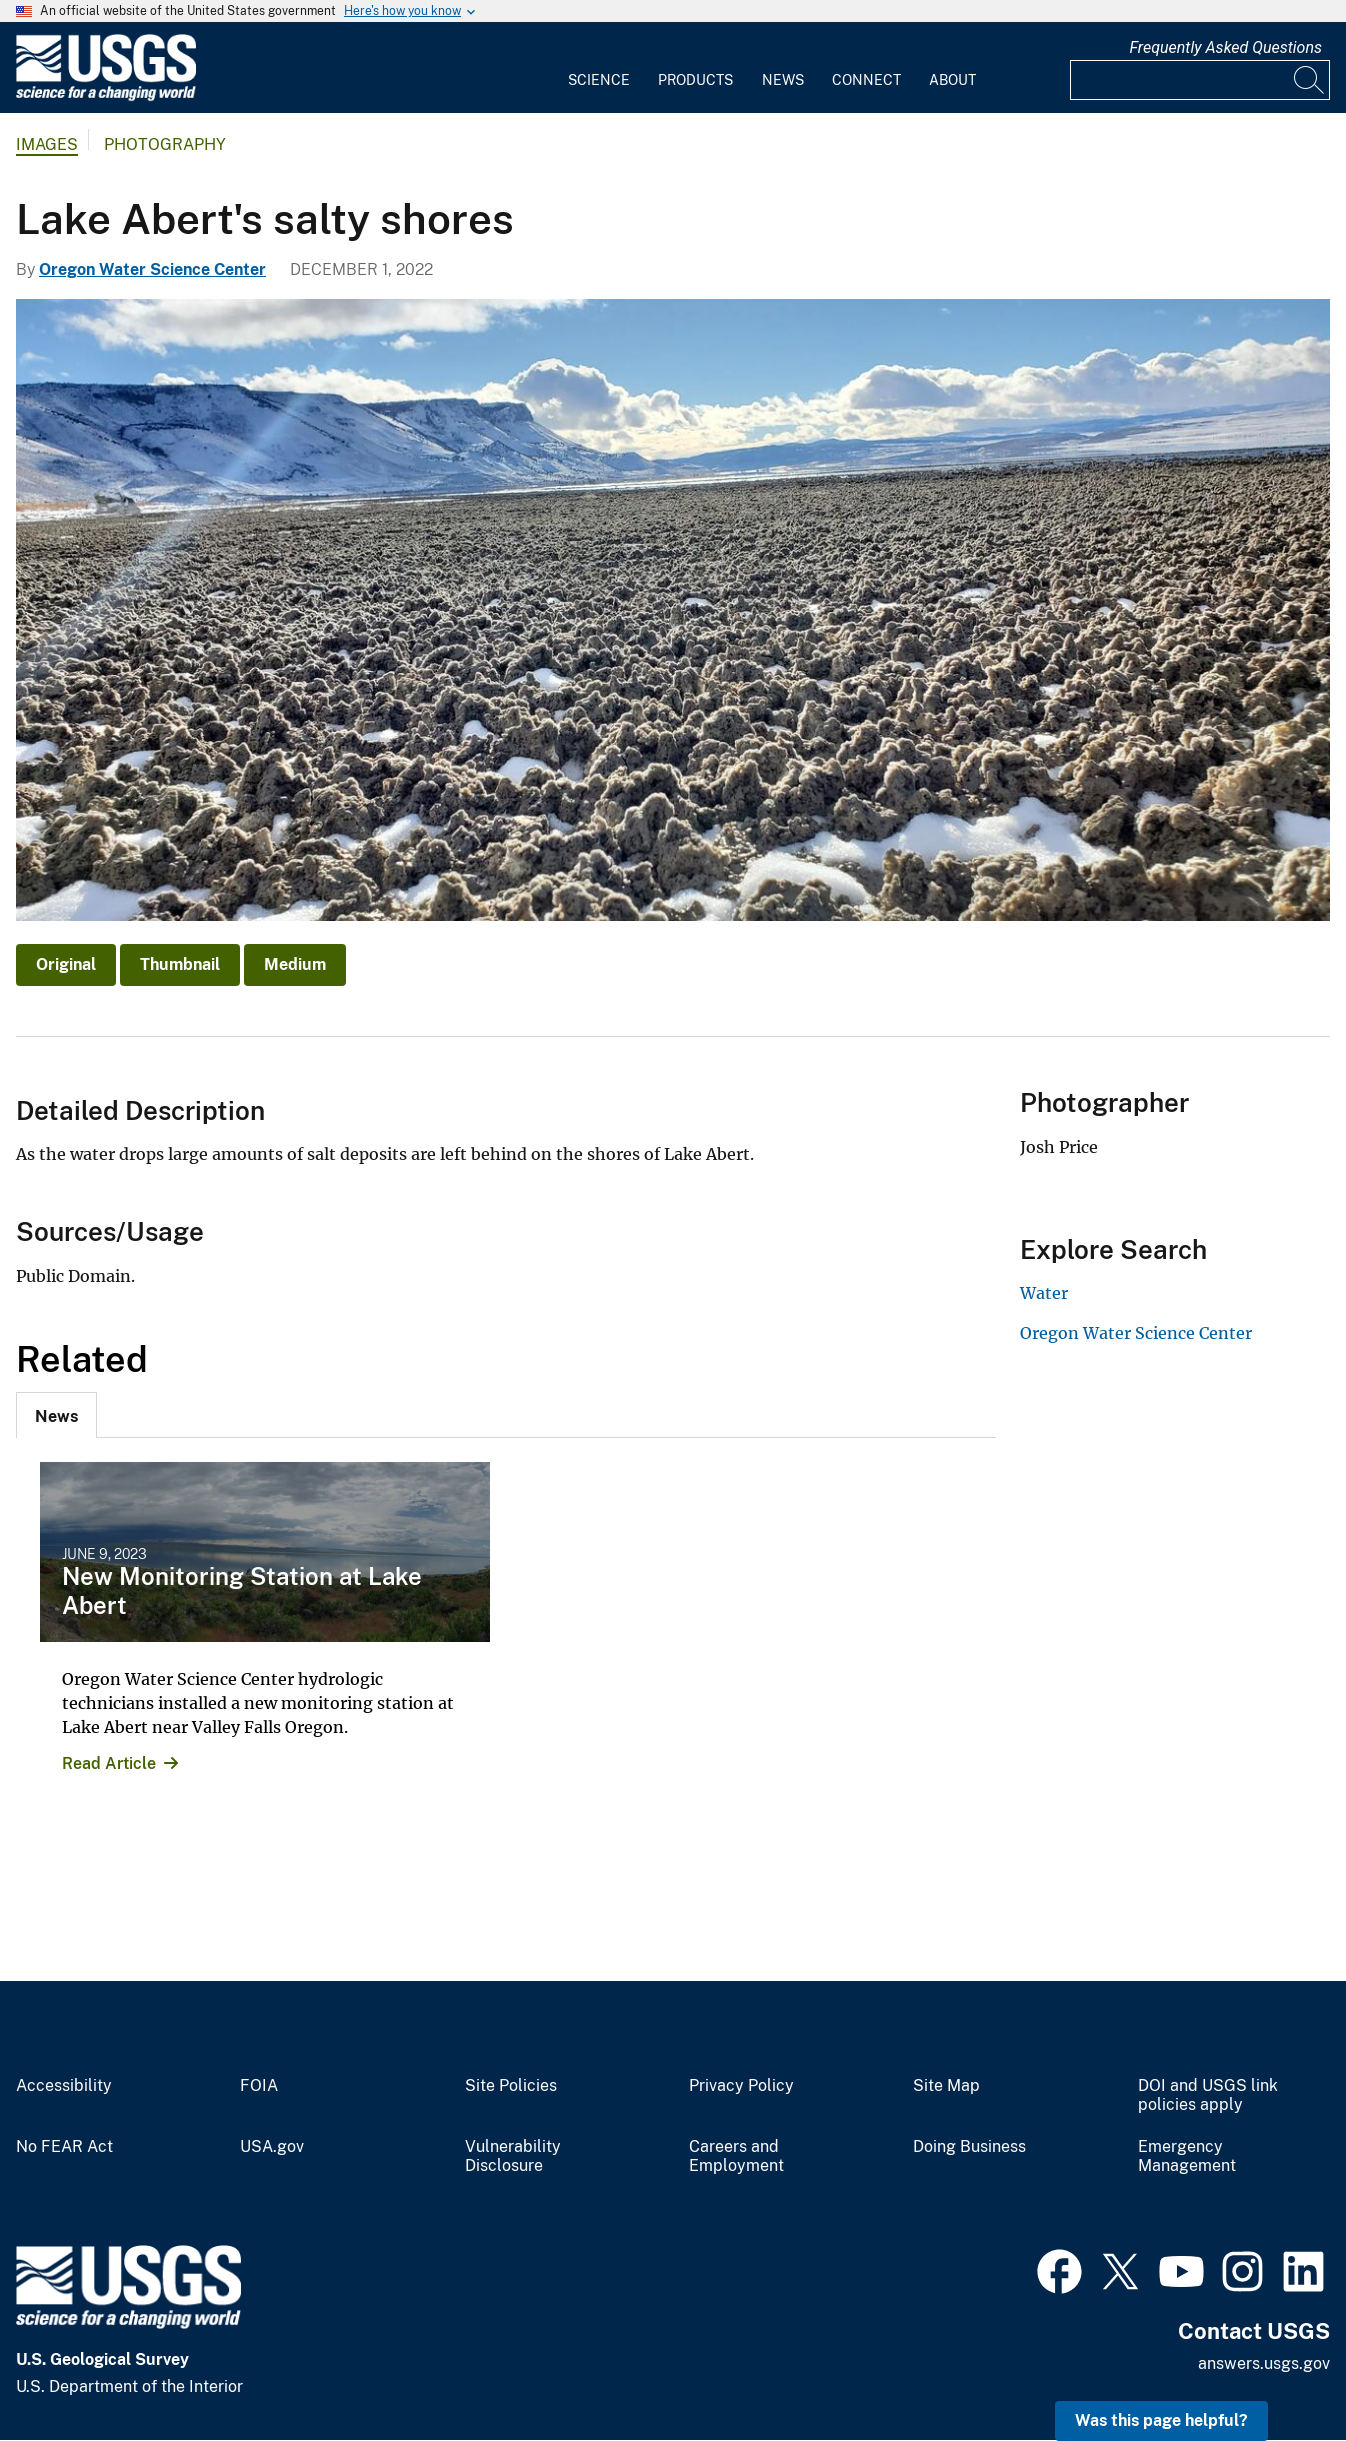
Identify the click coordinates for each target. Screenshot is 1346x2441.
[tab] (56, 1415)
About (952, 80)
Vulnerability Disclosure (513, 2156)
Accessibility (64, 2086)
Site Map (946, 2086)
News (783, 80)
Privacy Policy (741, 2086)
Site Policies (511, 2086)
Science (599, 80)
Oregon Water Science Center (152, 269)
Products (695, 80)
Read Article (109, 1763)
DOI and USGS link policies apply (1208, 2095)
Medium (295, 964)
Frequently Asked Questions (1225, 47)
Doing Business (969, 2147)
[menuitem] (599, 68)
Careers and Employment (736, 2156)
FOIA (259, 2086)
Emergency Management (1187, 2156)
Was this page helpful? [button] (1161, 2420)
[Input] (1200, 80)
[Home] (106, 96)
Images (47, 144)
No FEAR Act (64, 2147)
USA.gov (272, 2147)
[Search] (1310, 80)
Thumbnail (180, 964)
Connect (866, 80)
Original (66, 964)
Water (1044, 1293)
